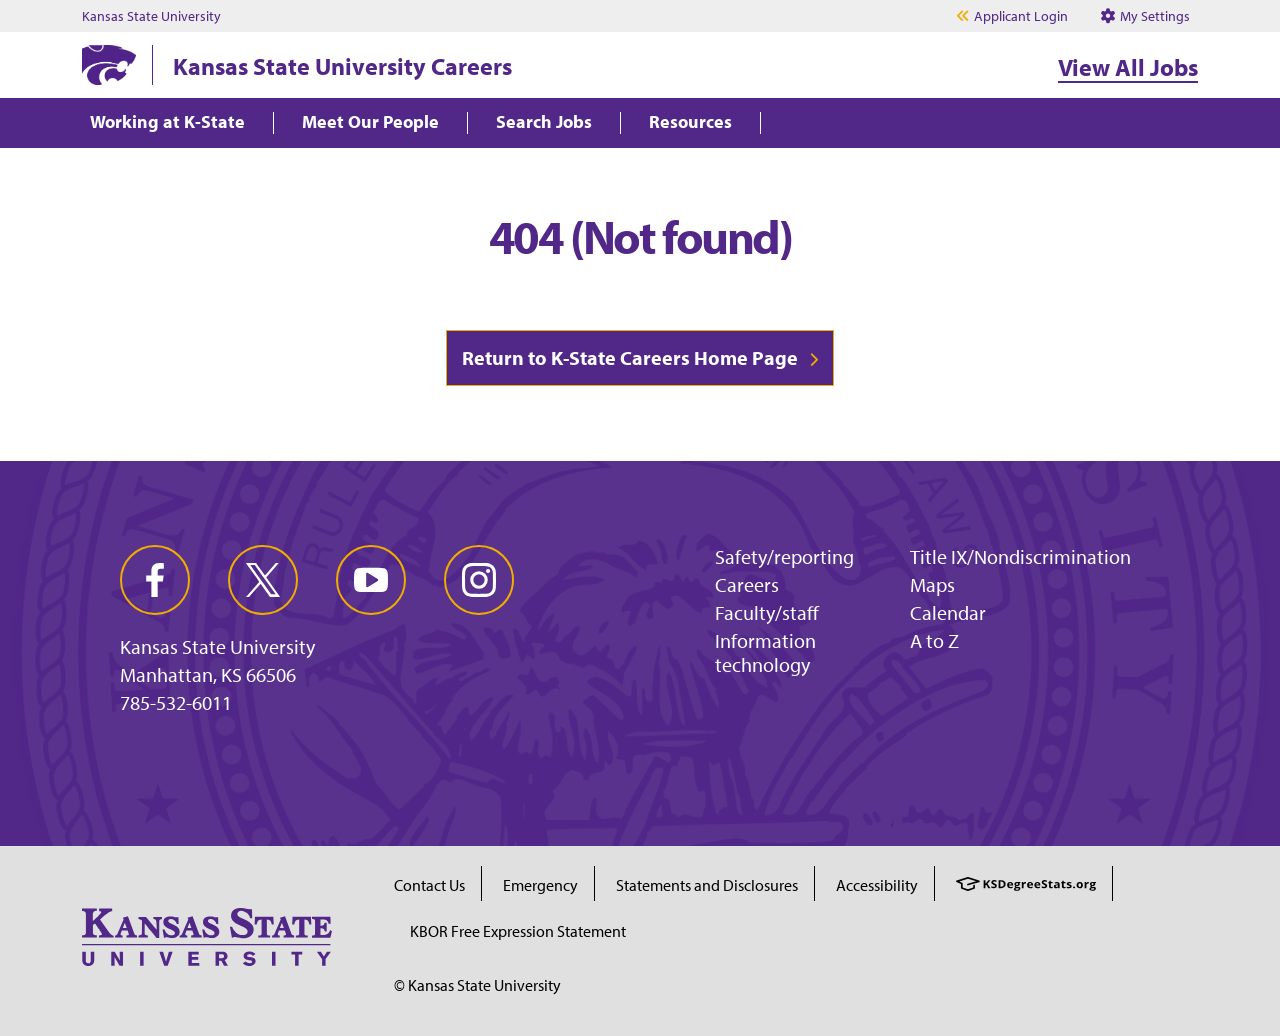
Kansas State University (151, 16)
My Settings (1145, 16)
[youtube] (371, 580)
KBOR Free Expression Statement (518, 931)
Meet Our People (370, 122)
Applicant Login (1021, 16)
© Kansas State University (477, 985)
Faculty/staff (767, 612)
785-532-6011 (176, 703)
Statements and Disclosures (707, 885)
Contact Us (429, 885)
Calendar (948, 612)
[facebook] (155, 580)
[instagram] (479, 580)
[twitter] (263, 580)
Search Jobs (544, 122)
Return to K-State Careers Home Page (630, 357)
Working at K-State (167, 122)
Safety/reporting (784, 556)
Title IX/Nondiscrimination (1020, 556)
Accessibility (877, 885)
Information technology (765, 652)
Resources (690, 122)
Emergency (540, 885)
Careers (747, 584)
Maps (932, 584)
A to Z (934, 640)
